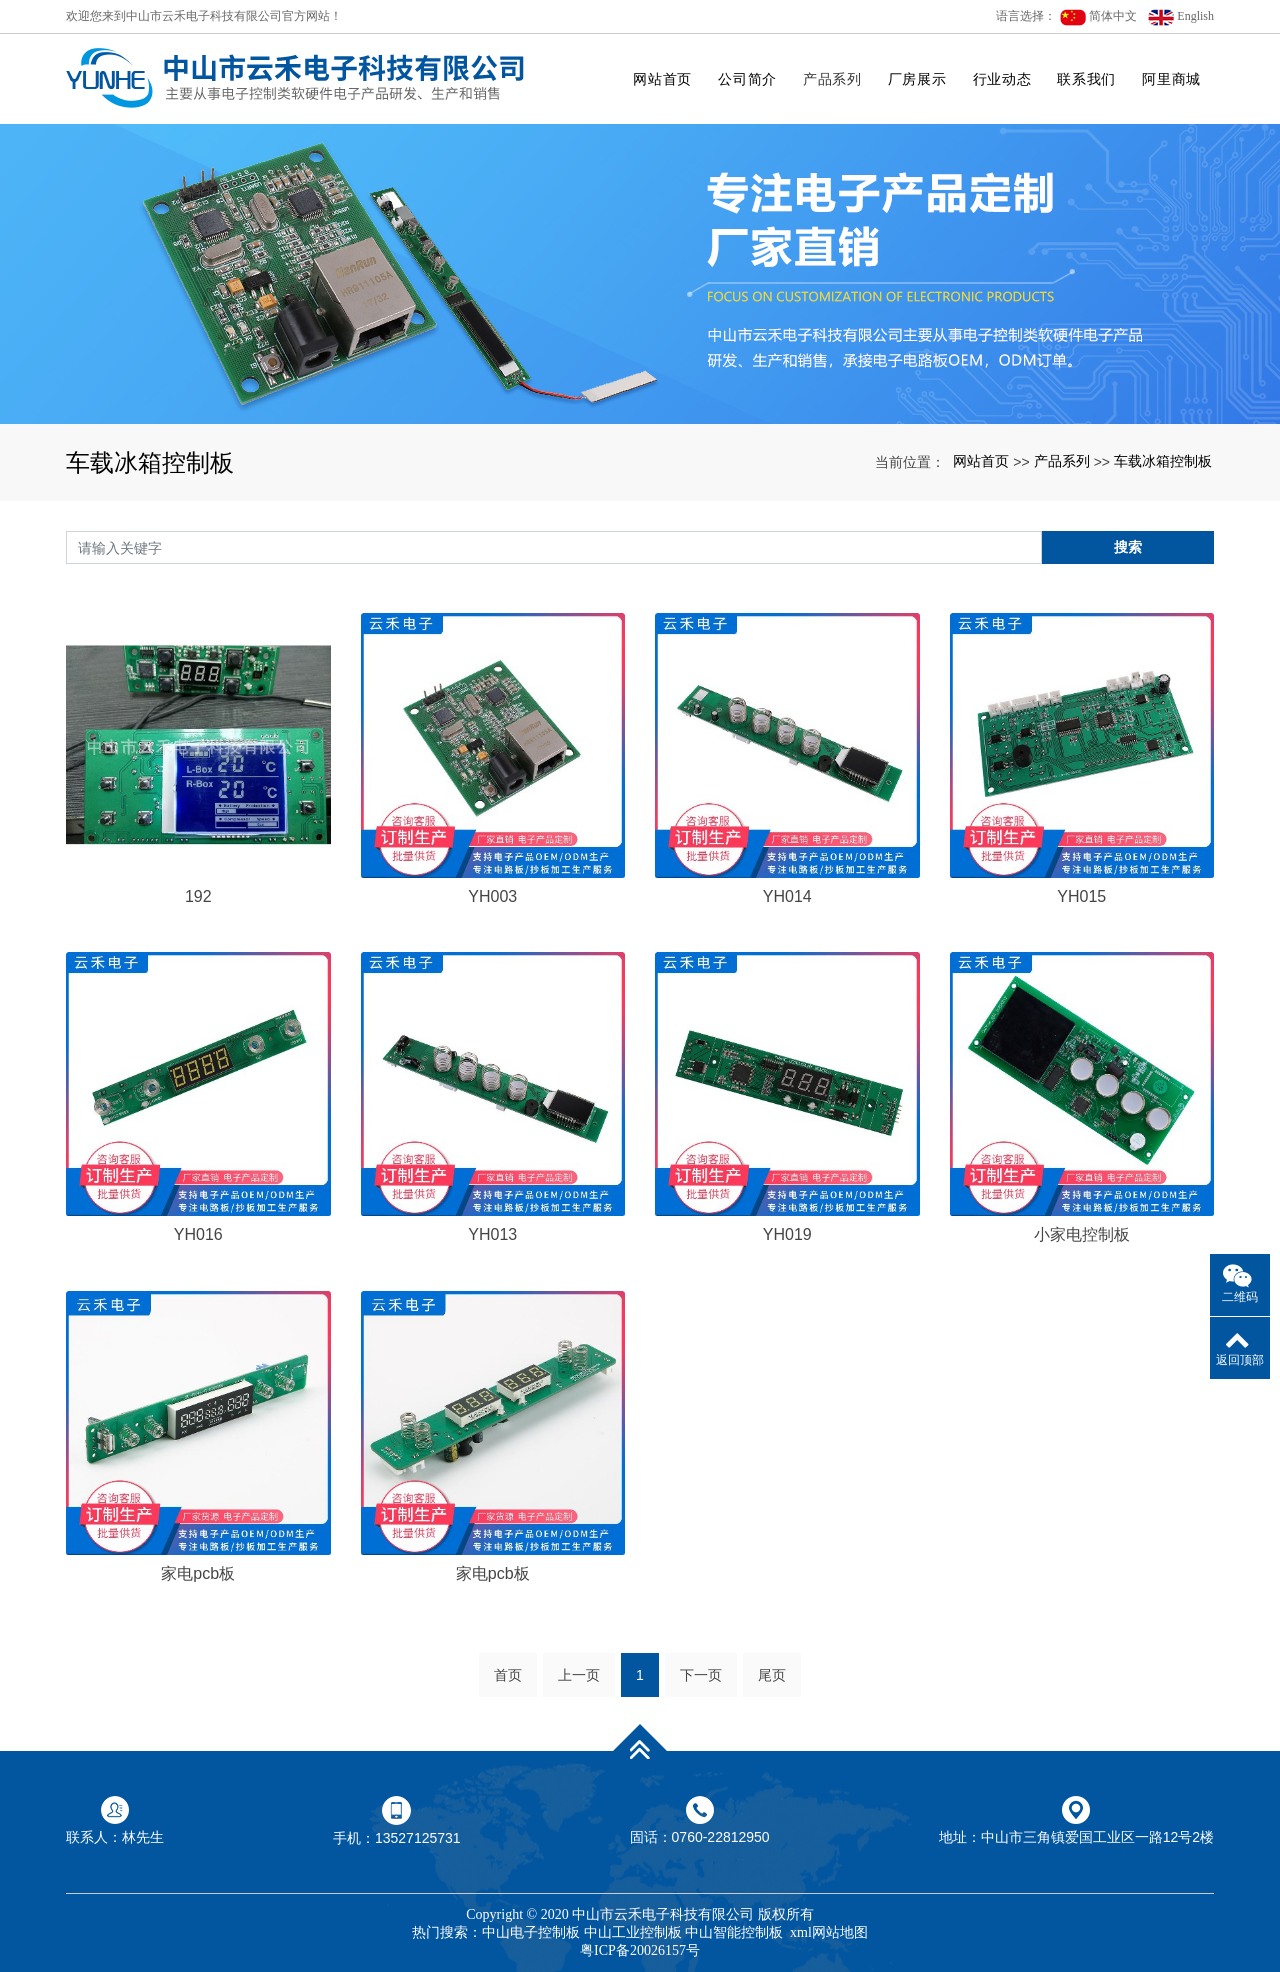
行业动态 (1002, 79)
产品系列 (832, 79)
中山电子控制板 (531, 1932)
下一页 (701, 1675)
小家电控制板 (1082, 1234)
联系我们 (1086, 79)
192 (198, 896)
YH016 (198, 1234)
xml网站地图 (829, 1932)
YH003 (492, 896)
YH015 (1081, 896)
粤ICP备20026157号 (640, 1950)
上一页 (579, 1675)
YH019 (787, 1234)
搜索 (1128, 547)
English (1181, 17)
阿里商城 (1171, 79)
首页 (508, 1675)
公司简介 (747, 79)
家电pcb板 (198, 1573)
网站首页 (662, 79)
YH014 (787, 896)
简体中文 (1098, 17)
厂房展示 (917, 79)
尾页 (772, 1675)
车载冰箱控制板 (1163, 461)
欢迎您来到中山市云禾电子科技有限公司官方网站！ (204, 16)
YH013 (492, 1234)
